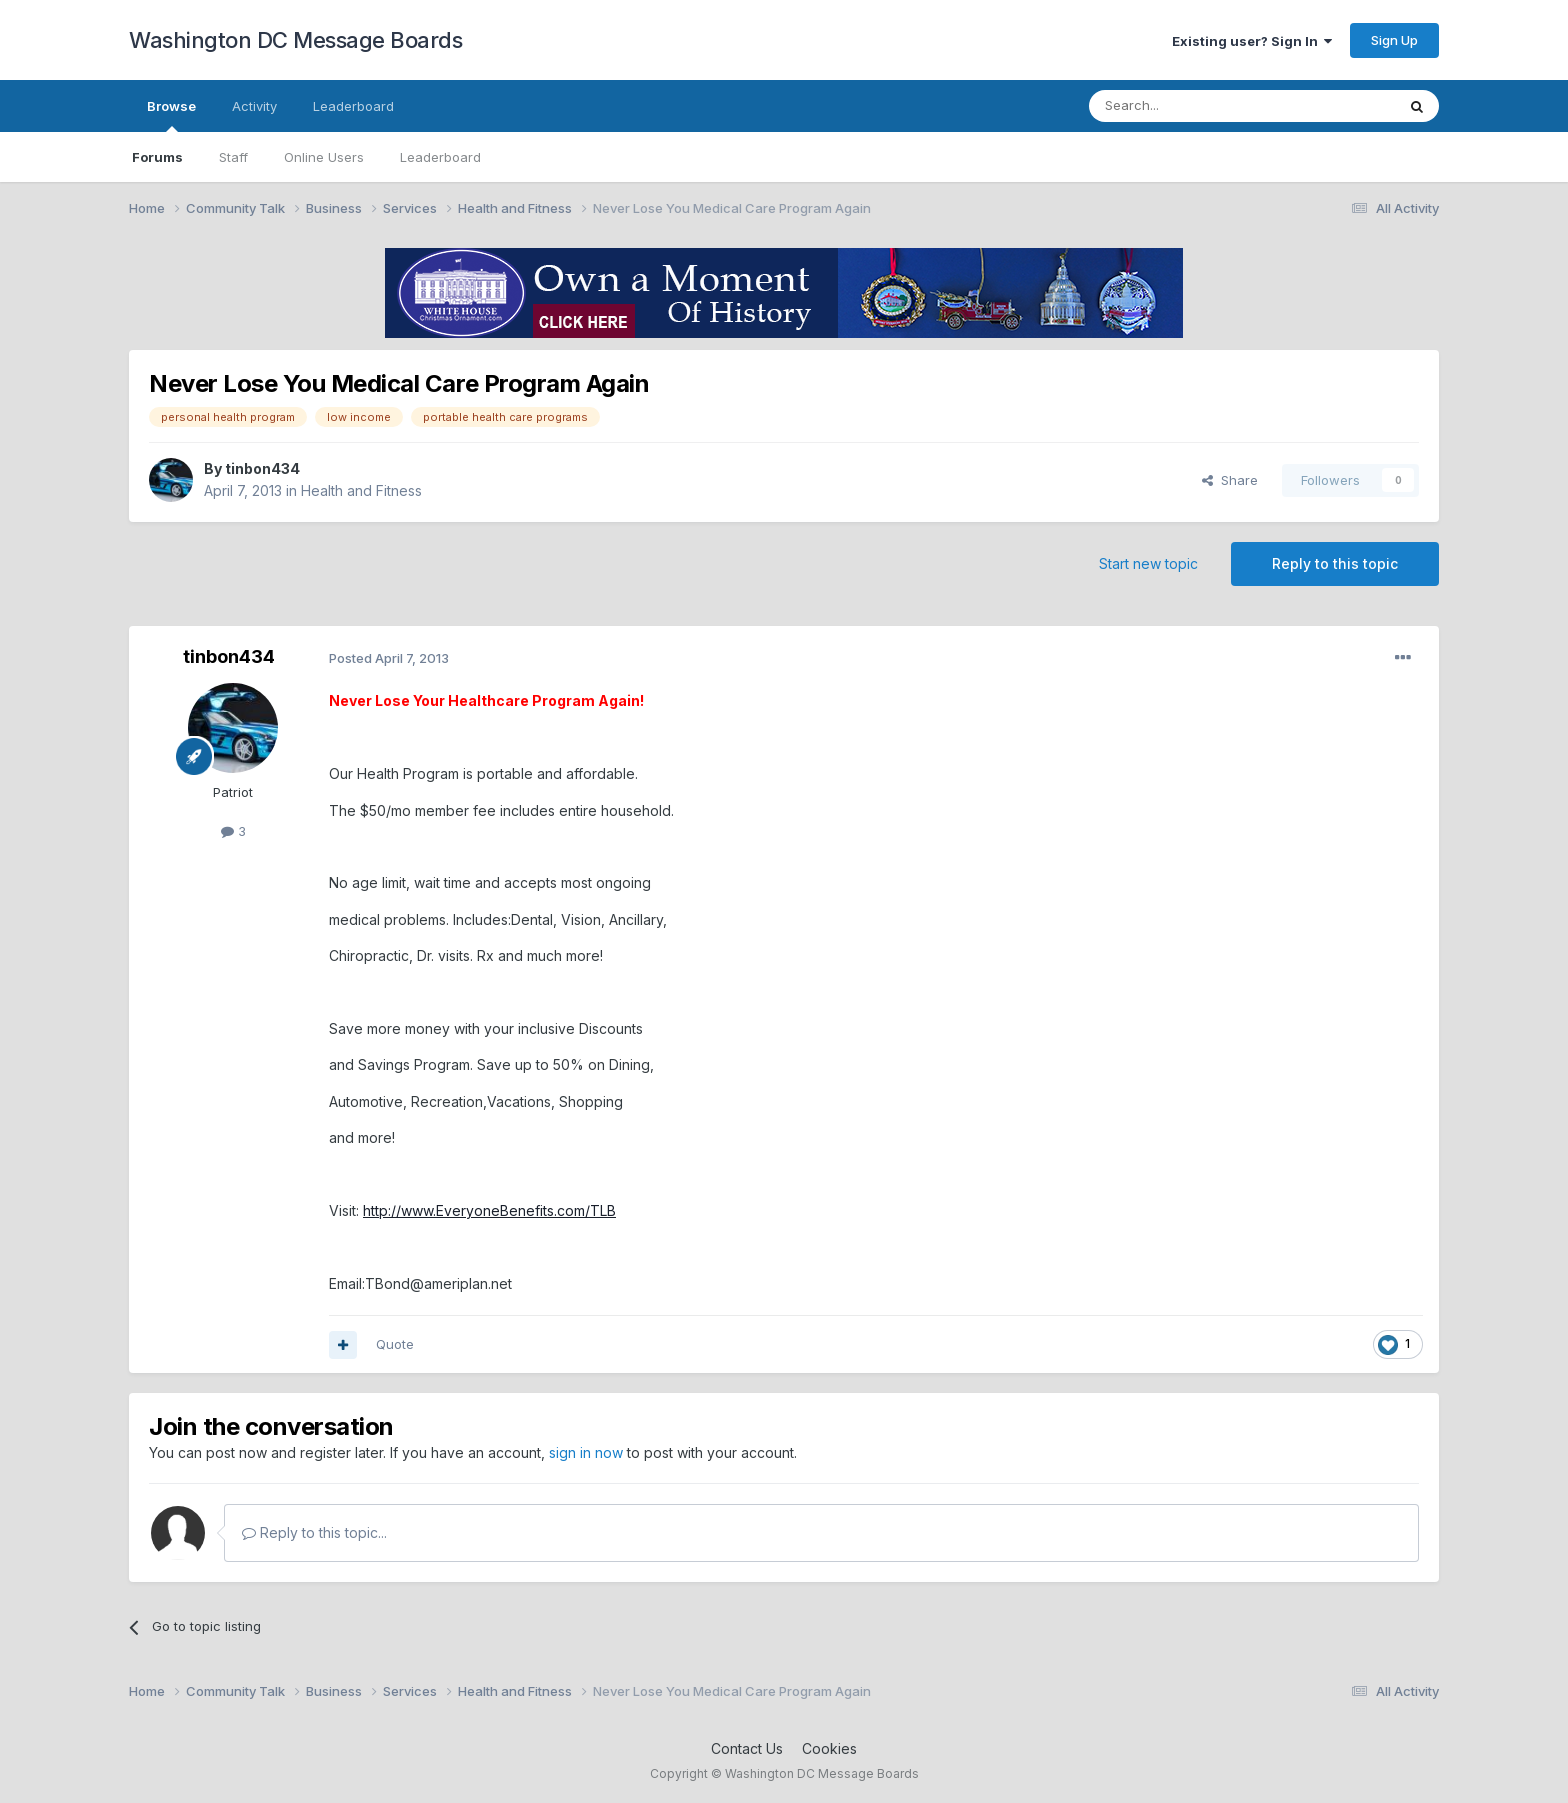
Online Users (324, 157)
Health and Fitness (361, 490)
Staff (233, 157)
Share (1230, 480)
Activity (254, 106)
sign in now (586, 1452)
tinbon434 (262, 468)
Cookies (829, 1748)
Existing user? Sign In (1252, 41)
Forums (157, 157)
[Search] (1191, 106)
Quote (395, 1344)
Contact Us (747, 1748)
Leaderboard (440, 157)
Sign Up (1394, 40)
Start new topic (1148, 563)
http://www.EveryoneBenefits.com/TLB (489, 1210)
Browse (171, 115)
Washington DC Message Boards (295, 40)
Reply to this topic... (314, 1532)
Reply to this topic (1335, 563)
